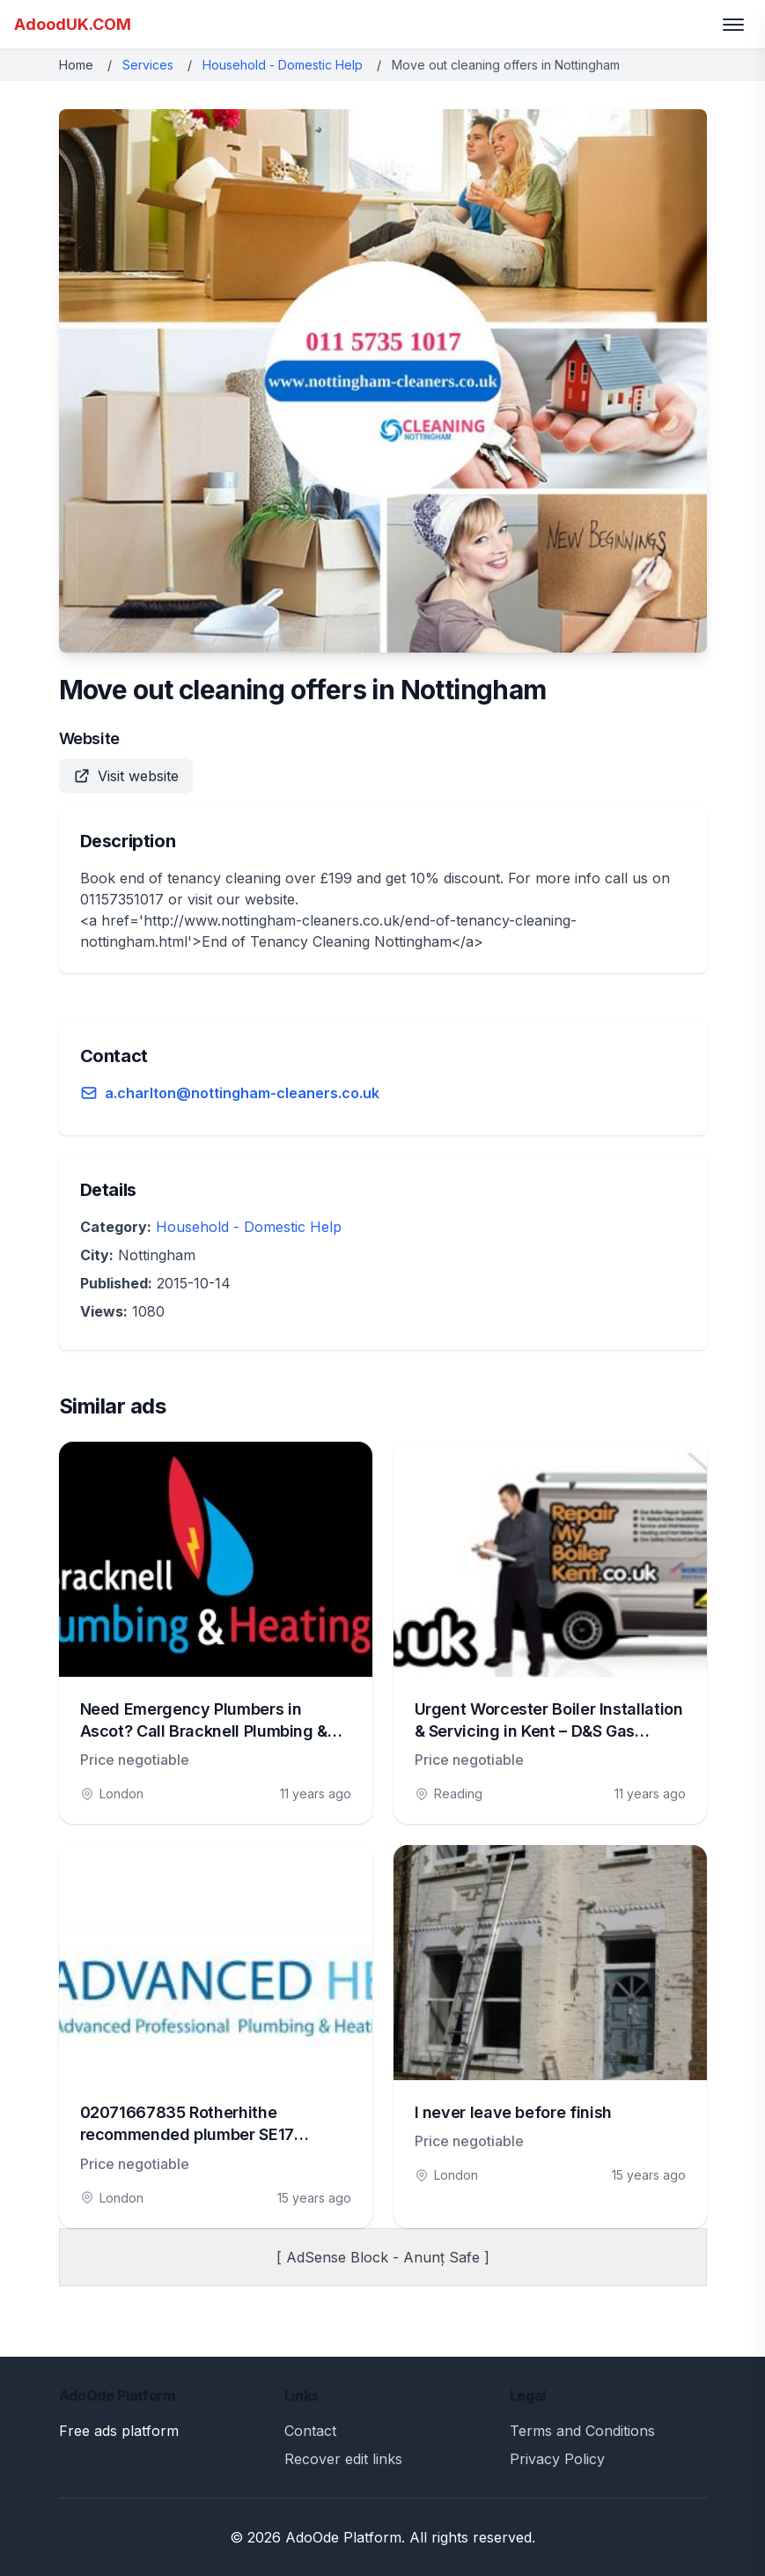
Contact (310, 2430)
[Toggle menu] (733, 24)
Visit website (126, 776)
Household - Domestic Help (282, 64)
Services (147, 64)
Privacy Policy (557, 2459)
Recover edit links (343, 2459)
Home (76, 64)
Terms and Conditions (582, 2430)
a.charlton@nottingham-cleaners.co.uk (242, 1093)
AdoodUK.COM (72, 24)
